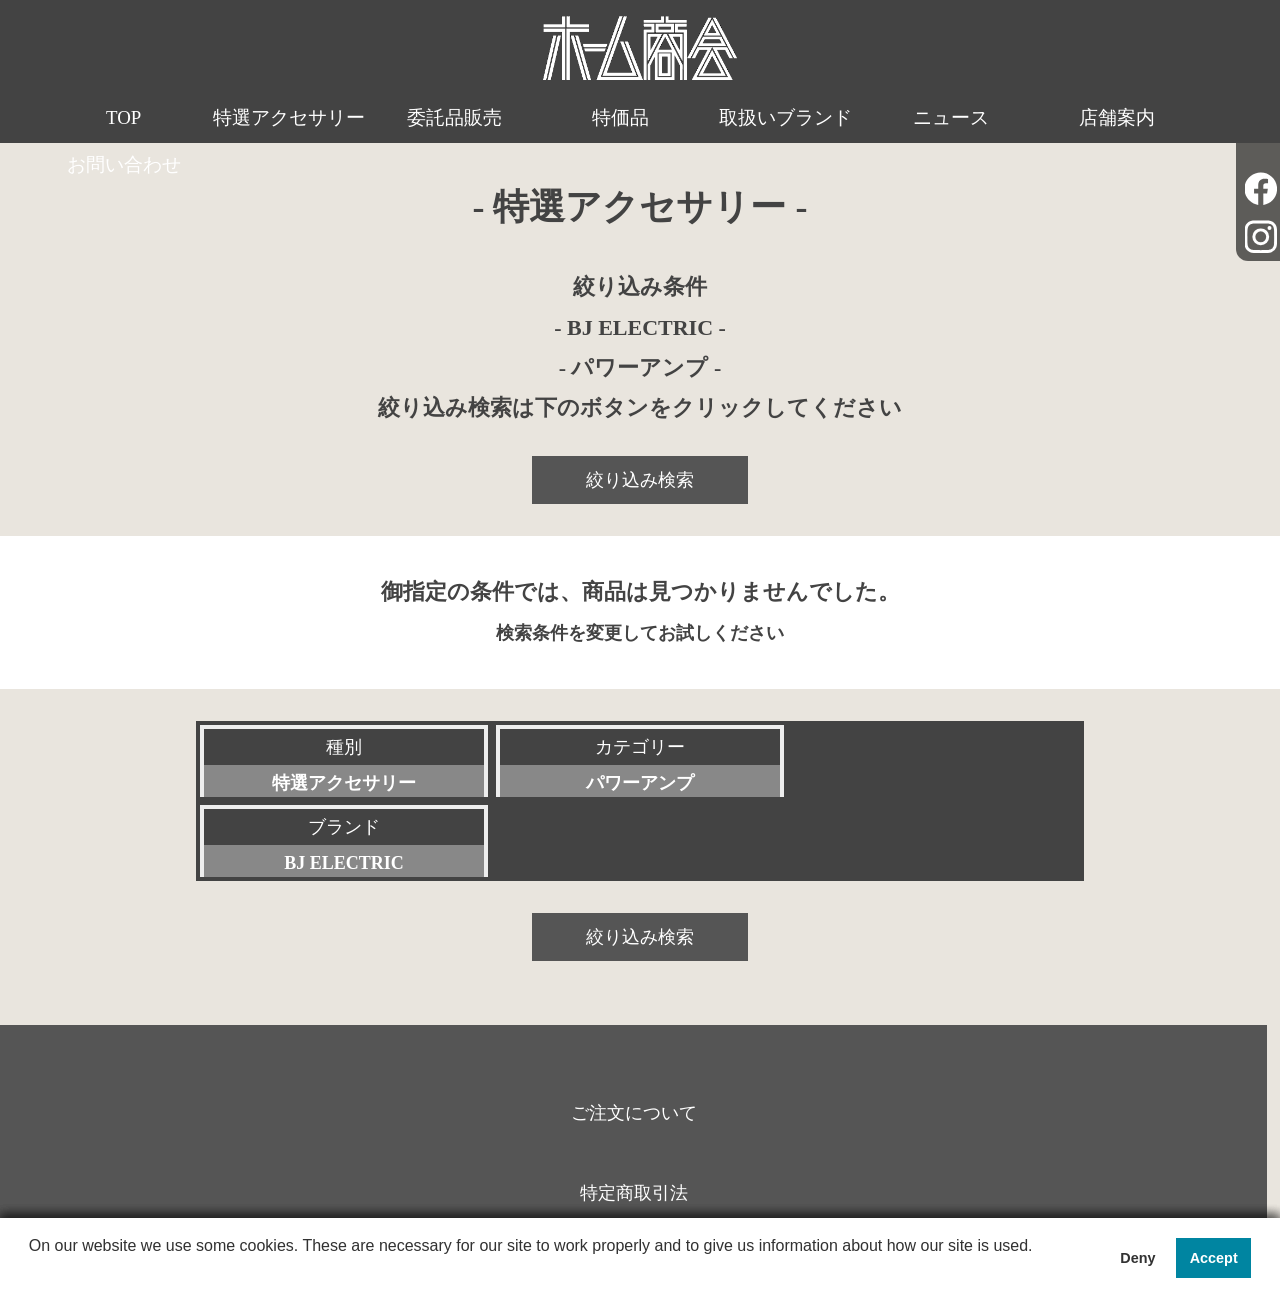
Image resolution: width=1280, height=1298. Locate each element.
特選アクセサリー (265, 142)
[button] (32, 1272)
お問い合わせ (1165, 118)
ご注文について (633, 1032)
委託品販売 (415, 118)
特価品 (565, 118)
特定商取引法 (634, 1112)
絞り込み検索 (640, 479)
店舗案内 (1015, 118)
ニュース (865, 118)
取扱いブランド (715, 118)
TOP (115, 118)
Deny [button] (1137, 1258)
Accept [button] (1214, 1258)
